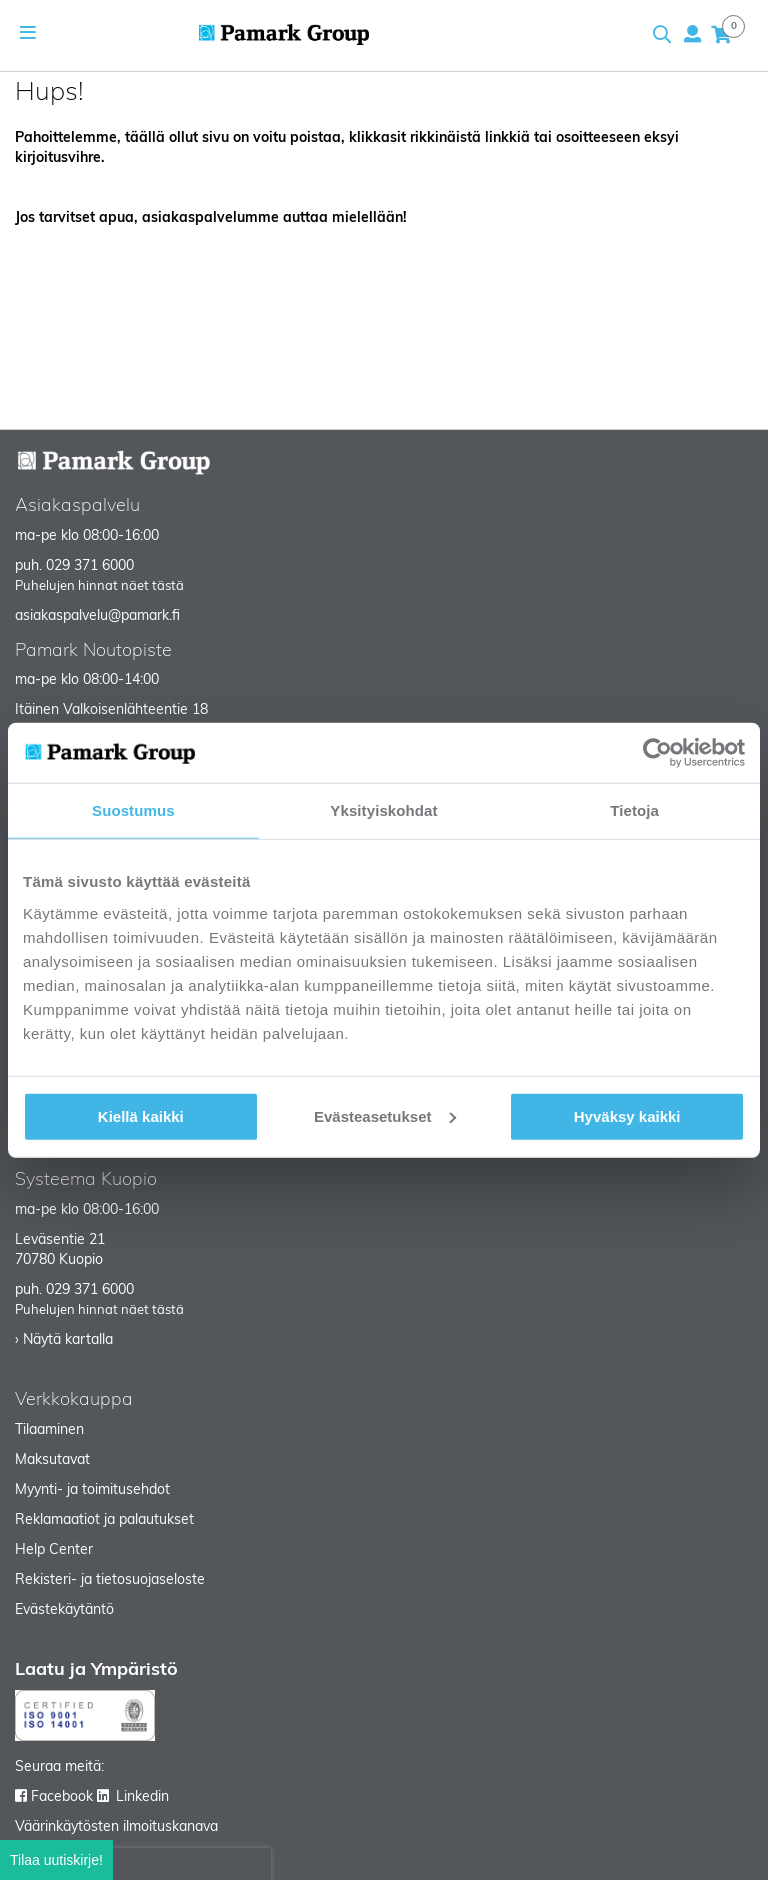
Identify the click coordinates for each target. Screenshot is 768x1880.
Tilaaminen (49, 1430)
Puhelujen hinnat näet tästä (99, 586)
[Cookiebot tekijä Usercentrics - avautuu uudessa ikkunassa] (657, 753)
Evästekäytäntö (64, 1610)
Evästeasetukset (385, 1115)
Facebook (62, 1797)
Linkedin (142, 1797)
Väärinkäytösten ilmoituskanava (116, 1827)
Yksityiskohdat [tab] (383, 810)
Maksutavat (52, 1460)
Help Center (54, 1550)
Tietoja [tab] (634, 810)
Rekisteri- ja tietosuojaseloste (110, 1580)
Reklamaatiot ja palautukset (104, 1520)
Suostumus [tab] (133, 810)
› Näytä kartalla (64, 1340)
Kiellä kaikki (141, 1115)
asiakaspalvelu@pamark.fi (97, 616)
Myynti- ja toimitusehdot (92, 1490)
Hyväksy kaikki (627, 1115)
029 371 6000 (90, 566)
